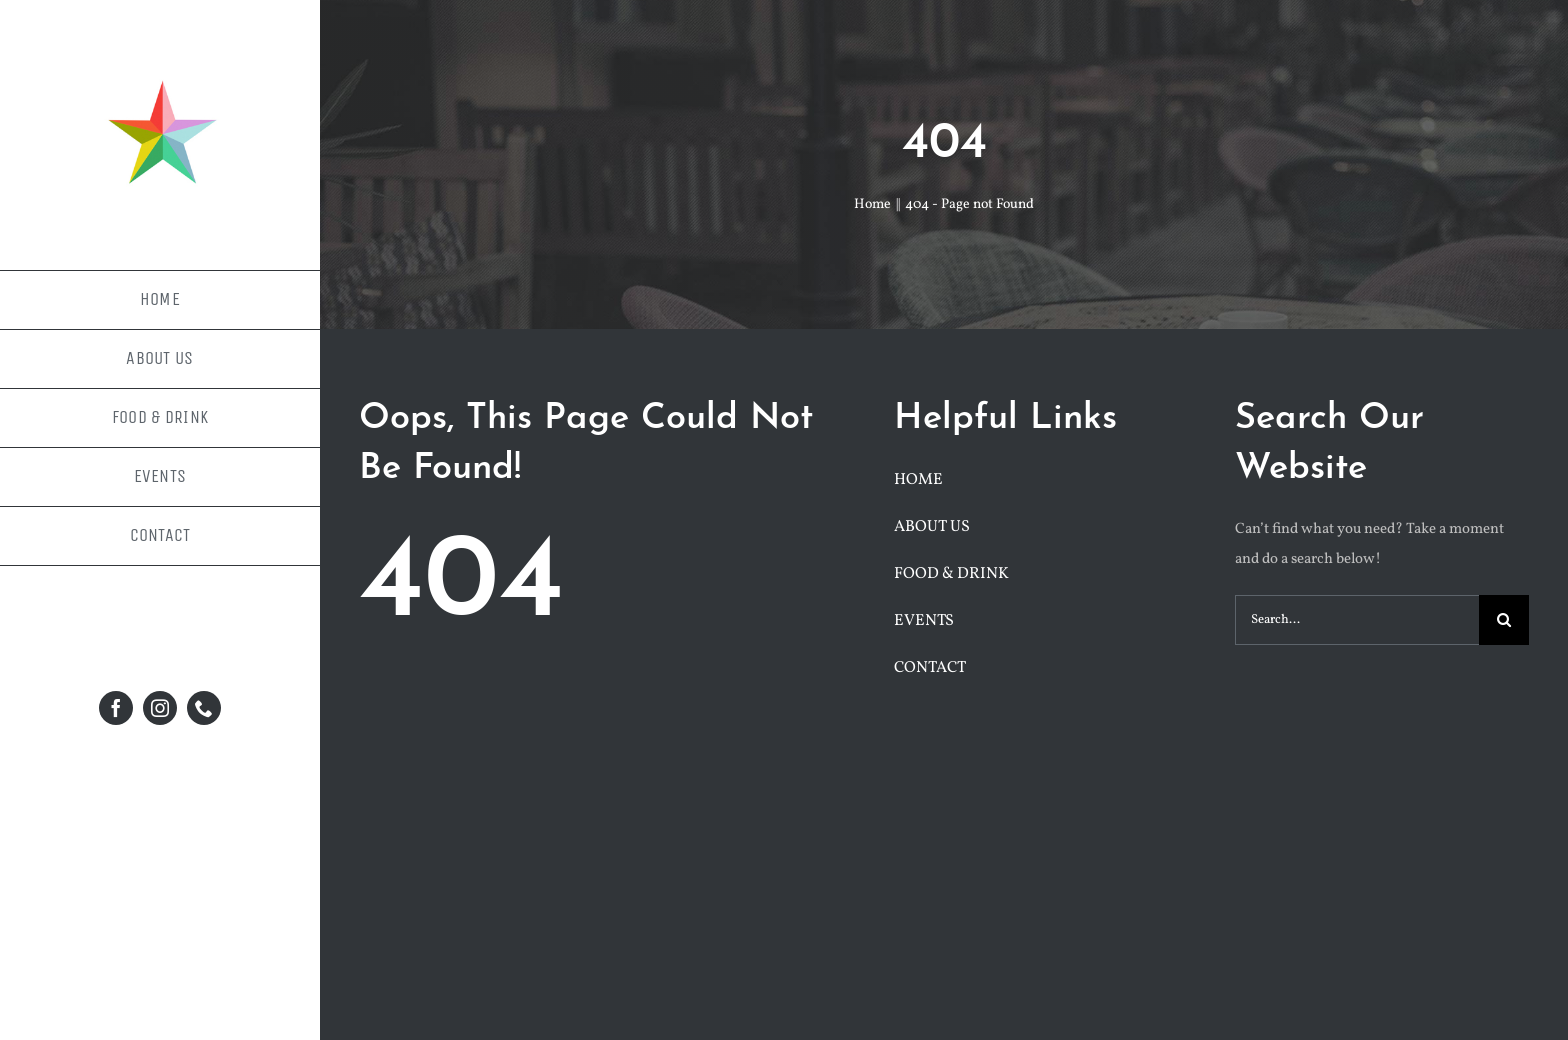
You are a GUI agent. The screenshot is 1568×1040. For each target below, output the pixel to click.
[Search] (1504, 620)
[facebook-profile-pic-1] (160, 67)
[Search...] (1357, 620)
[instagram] (160, 708)
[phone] (204, 708)
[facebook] (116, 708)
